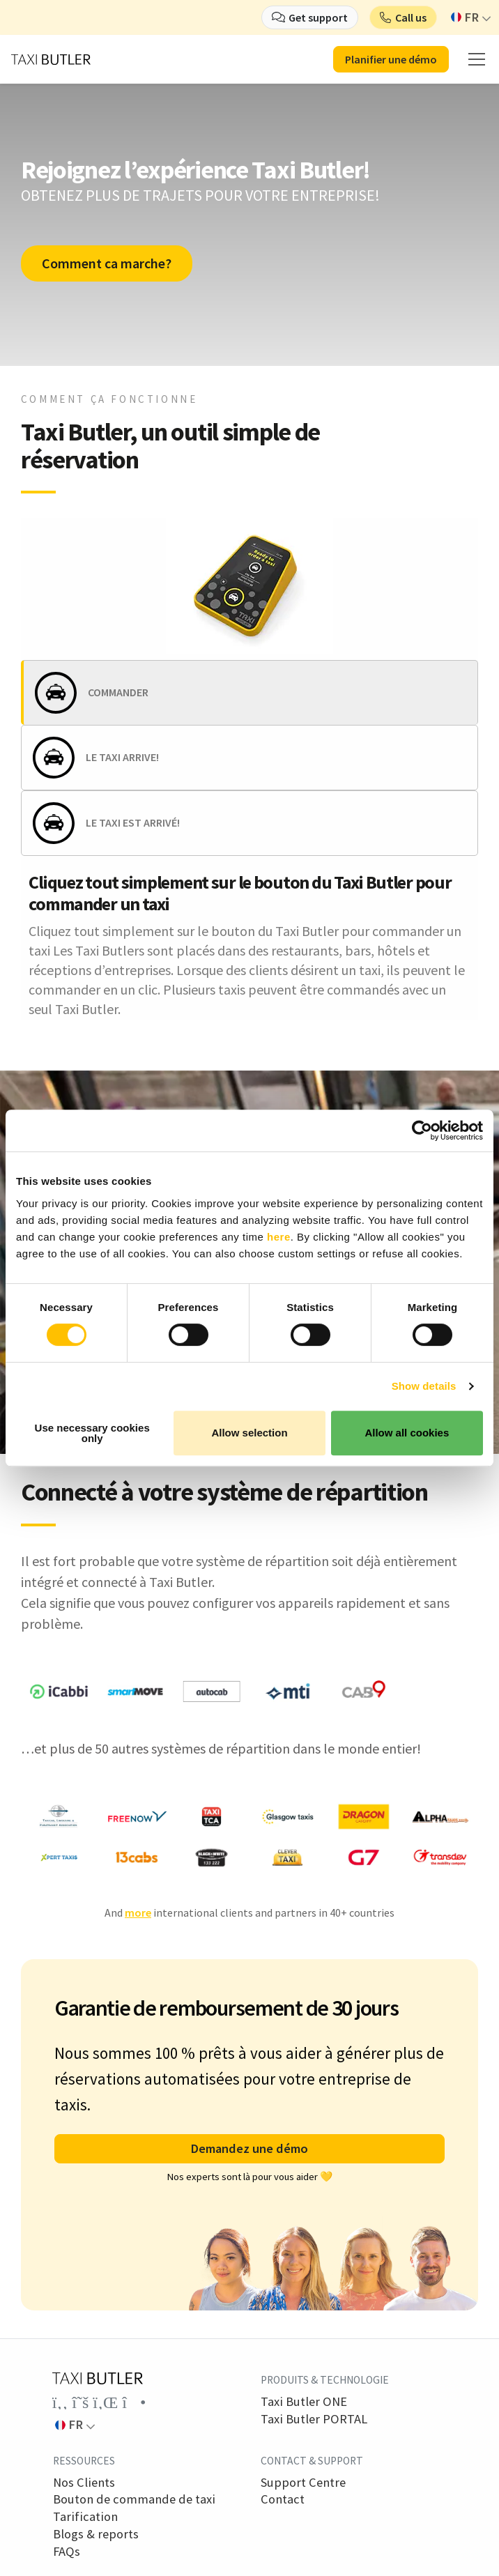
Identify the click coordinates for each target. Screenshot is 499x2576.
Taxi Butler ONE (304, 2401)
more (138, 1912)
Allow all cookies (406, 1433)
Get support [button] (318, 17)
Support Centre (303, 2482)
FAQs (66, 2551)
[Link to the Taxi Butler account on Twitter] (80, 2402)
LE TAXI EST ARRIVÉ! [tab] (133, 822)
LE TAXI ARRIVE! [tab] (122, 757)
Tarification (85, 2516)
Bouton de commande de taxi (134, 2499)
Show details (424, 1386)
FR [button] (465, 17)
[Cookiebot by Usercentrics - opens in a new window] (422, 1130)
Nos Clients (84, 2482)
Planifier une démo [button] (391, 59)
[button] (403, 17)
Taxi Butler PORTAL (314, 2419)
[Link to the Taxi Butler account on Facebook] (60, 2402)
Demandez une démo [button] (249, 2148)
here (279, 1237)
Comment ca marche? (106, 263)
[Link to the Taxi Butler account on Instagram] (134, 2402)
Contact (283, 2499)
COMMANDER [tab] (118, 692)
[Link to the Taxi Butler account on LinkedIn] (105, 2402)
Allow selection (249, 1433)
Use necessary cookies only (92, 1433)
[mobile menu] (477, 59)
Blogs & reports (96, 2534)
